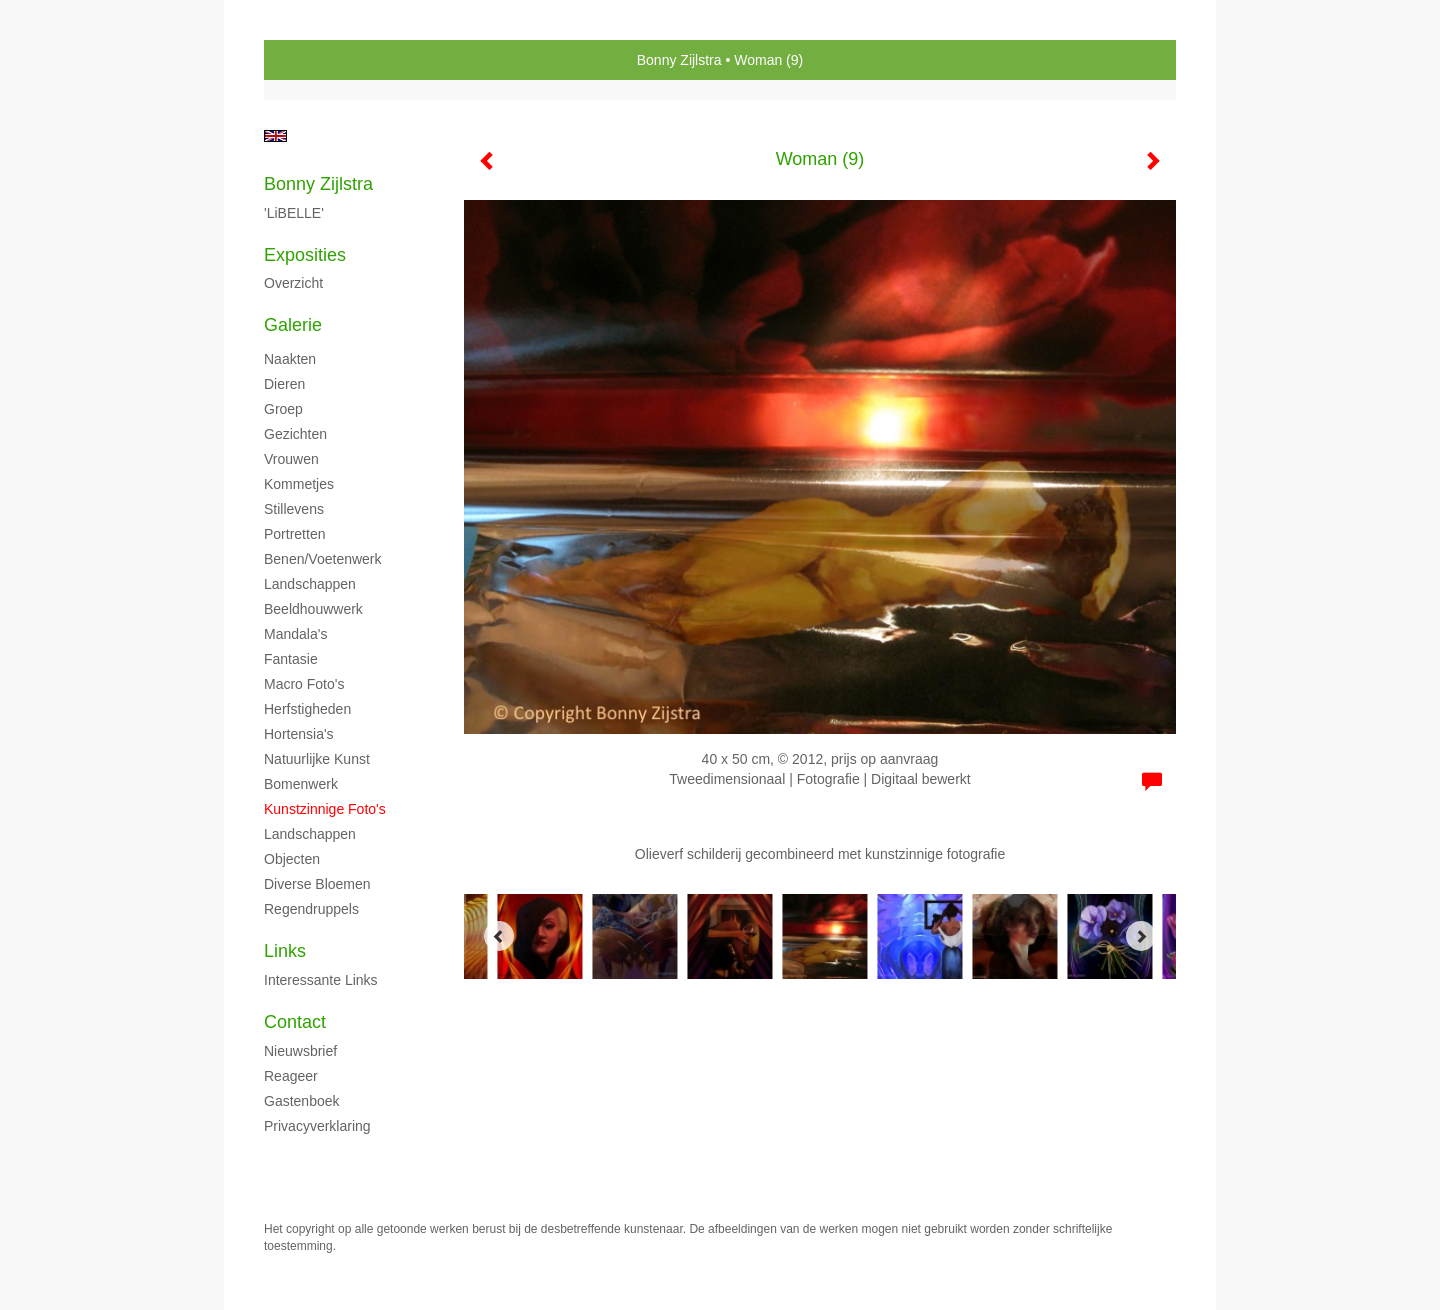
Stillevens (294, 509)
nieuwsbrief (300, 1051)
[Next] (1141, 936)
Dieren (284, 384)
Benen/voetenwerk (323, 559)
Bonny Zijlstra (679, 60)
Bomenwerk (301, 784)
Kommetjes (299, 484)
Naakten (290, 359)
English (275, 136)
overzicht (293, 283)
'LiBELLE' (294, 213)
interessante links (321, 980)
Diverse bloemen (317, 884)
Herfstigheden (307, 709)
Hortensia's (299, 734)
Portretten (294, 534)
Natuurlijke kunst (317, 759)
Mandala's (295, 634)
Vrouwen (291, 459)
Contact (295, 1022)
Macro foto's (304, 684)
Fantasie (291, 659)
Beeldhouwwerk (313, 609)
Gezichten (295, 434)
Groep (283, 409)
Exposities (305, 255)
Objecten (292, 859)
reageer (291, 1076)
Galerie (293, 325)
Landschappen (310, 584)
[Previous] (499, 936)
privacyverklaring (317, 1126)
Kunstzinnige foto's (325, 809)
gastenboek (302, 1101)
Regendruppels (311, 909)
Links (285, 951)
